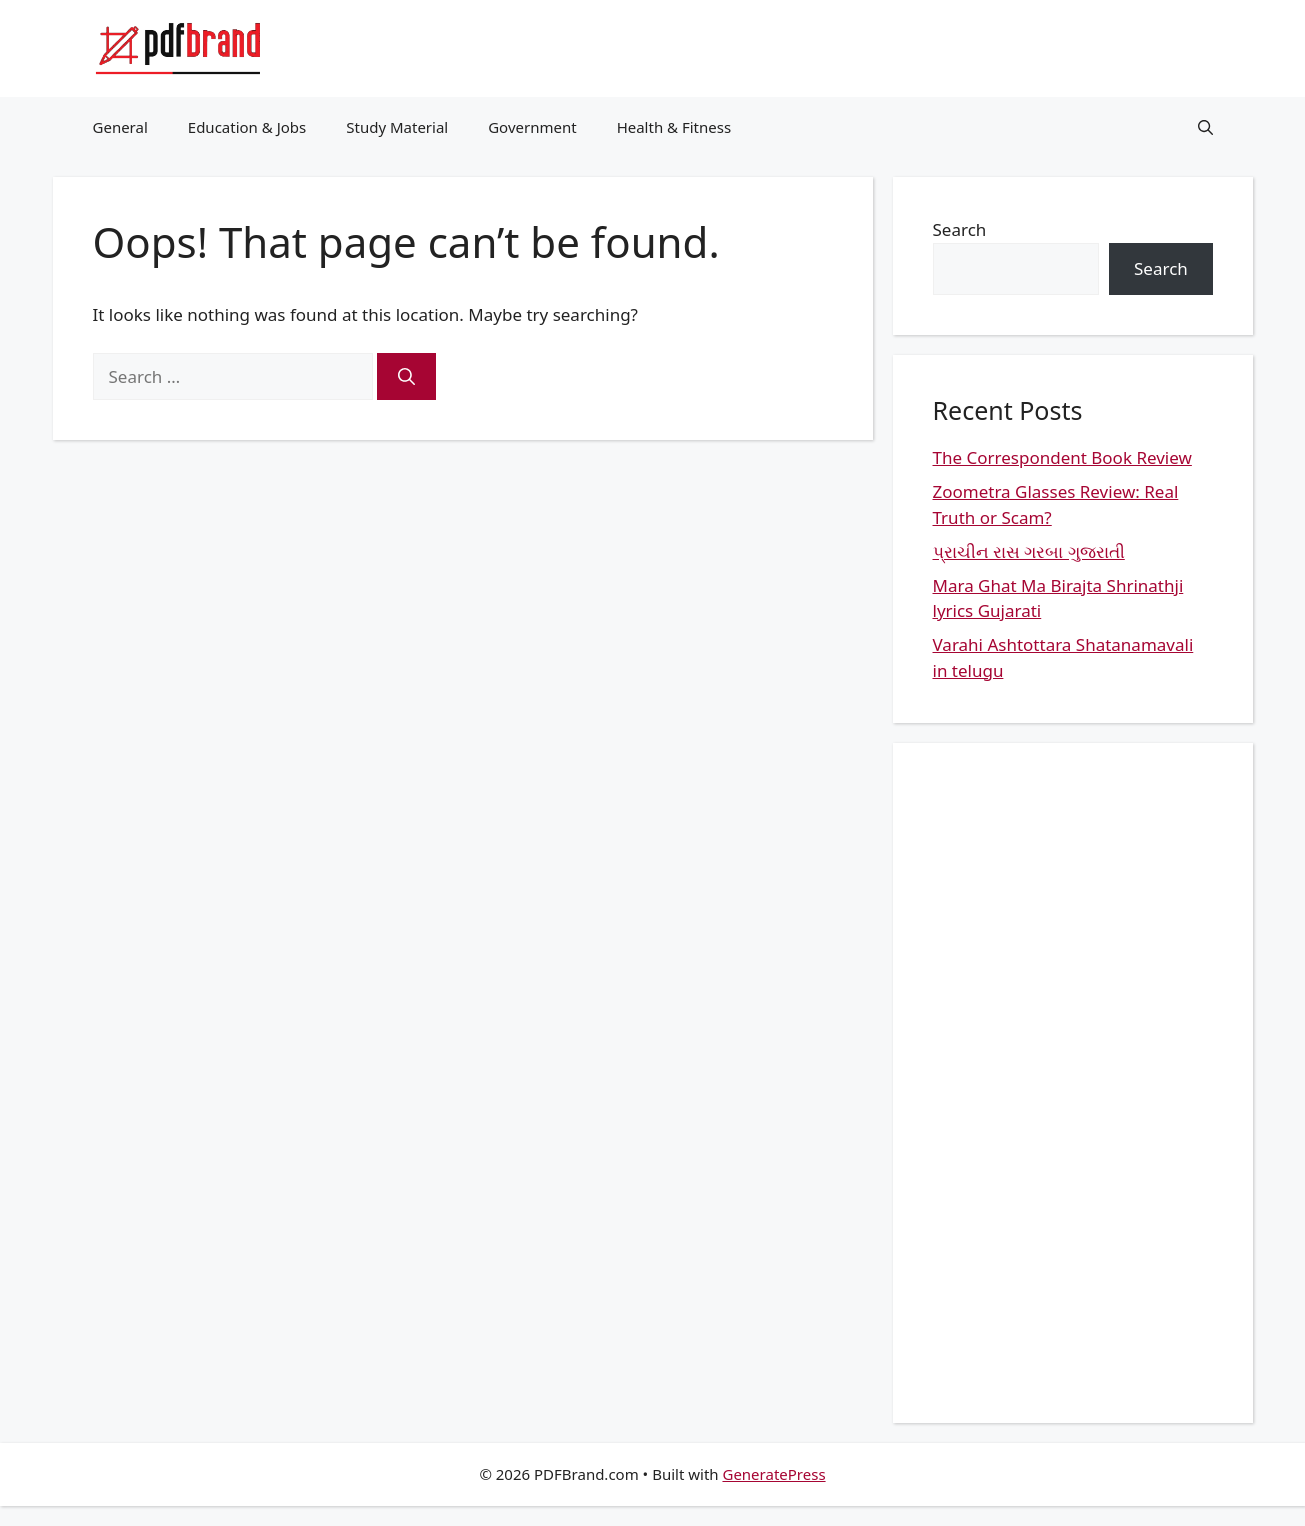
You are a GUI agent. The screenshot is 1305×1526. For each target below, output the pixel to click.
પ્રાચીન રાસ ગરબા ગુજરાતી (1029, 551)
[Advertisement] (1073, 1083)
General (120, 127)
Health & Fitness (674, 127)
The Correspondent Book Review (1062, 457)
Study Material (397, 127)
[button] (1205, 127)
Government (532, 127)
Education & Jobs (247, 127)
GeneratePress (773, 1474)
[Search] (406, 377)
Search (960, 229)
